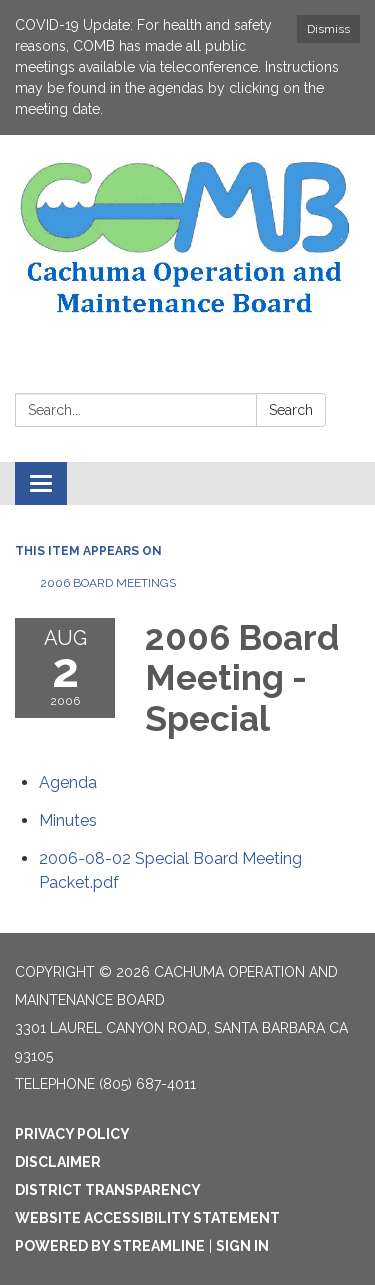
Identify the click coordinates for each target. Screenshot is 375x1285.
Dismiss (328, 29)
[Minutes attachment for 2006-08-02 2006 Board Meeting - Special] (68, 820)
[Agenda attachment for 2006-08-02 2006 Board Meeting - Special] (68, 782)
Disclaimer (58, 1162)
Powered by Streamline (110, 1246)
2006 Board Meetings (108, 583)
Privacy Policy (72, 1134)
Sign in (242, 1246)
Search (291, 410)
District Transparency (108, 1190)
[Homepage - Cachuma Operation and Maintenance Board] (187, 239)
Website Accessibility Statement (147, 1218)
